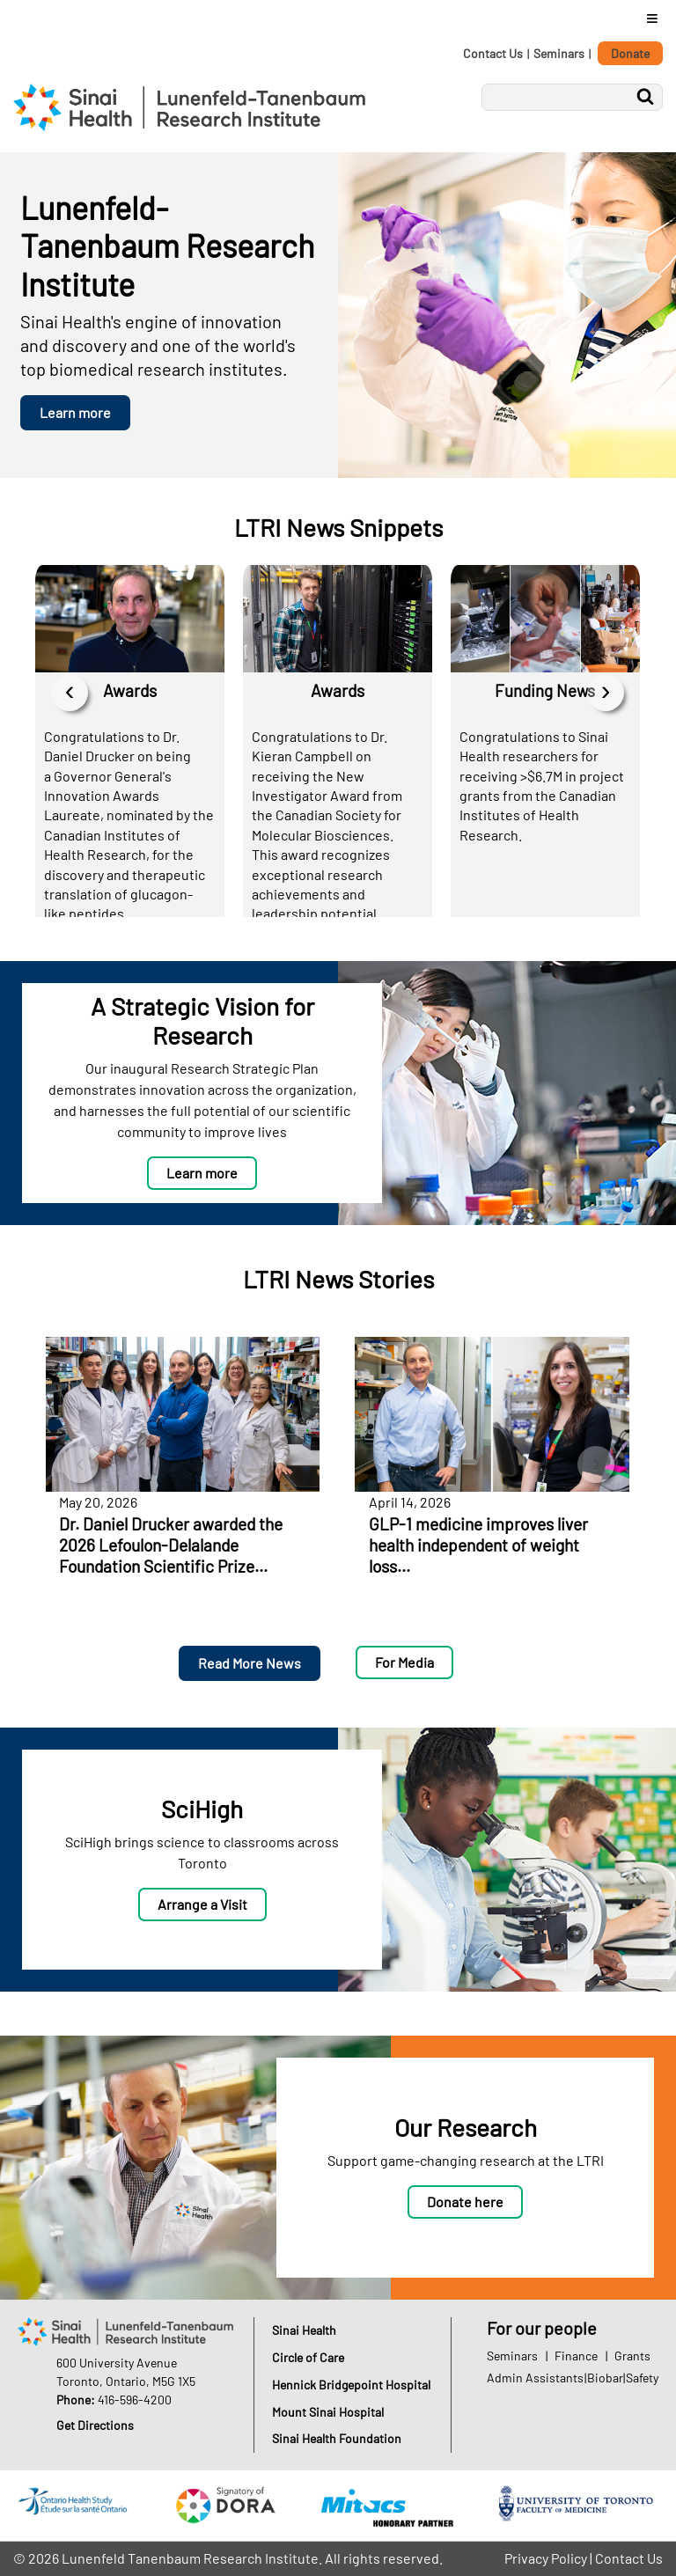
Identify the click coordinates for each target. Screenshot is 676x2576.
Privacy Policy (545, 2558)
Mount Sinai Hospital (328, 2411)
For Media (404, 1662)
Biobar (605, 2377)
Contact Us (493, 53)
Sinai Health (304, 2330)
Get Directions (95, 2425)
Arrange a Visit (202, 1904)
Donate (630, 53)
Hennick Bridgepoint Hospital (351, 2384)
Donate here (465, 2201)
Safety (642, 2377)
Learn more (75, 412)
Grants (632, 2355)
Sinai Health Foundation (336, 2438)
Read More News (249, 1663)
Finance (576, 2355)
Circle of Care (308, 2357)
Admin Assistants (535, 2377)
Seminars (558, 53)
